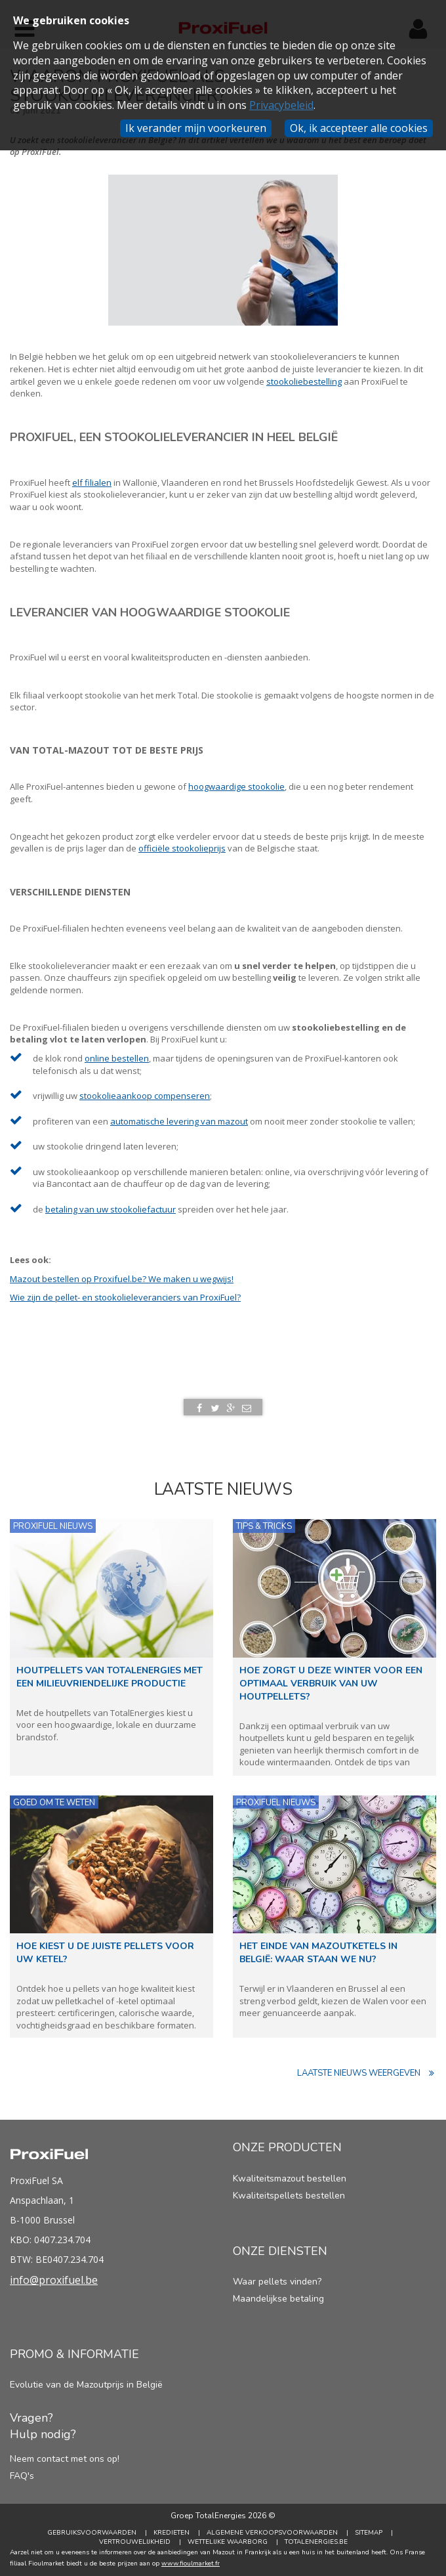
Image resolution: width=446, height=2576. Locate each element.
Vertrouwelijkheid (135, 2541)
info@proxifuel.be (54, 2280)
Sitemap (368, 2532)
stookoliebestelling (304, 381)
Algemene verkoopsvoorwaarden (272, 2532)
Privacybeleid (281, 105)
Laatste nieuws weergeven (366, 2073)
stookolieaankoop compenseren (144, 1096)
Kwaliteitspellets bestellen (289, 2195)
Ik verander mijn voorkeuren (195, 128)
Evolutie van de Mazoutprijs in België (86, 2384)
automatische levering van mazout (179, 1121)
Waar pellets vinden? (277, 2281)
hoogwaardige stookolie (236, 786)
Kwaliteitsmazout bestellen (289, 2178)
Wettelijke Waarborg (228, 2541)
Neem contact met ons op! (64, 2459)
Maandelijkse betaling (278, 2298)
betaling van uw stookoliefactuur (110, 1209)
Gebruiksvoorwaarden (91, 2532)
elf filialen (92, 482)
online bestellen (117, 1058)
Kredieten (171, 2532)
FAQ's (22, 2476)
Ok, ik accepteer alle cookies (359, 128)
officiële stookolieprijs (182, 848)
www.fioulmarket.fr (190, 2563)
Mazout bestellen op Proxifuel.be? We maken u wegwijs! (121, 1279)
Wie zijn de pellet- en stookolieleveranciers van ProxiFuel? (125, 1297)
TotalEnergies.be (316, 2541)
